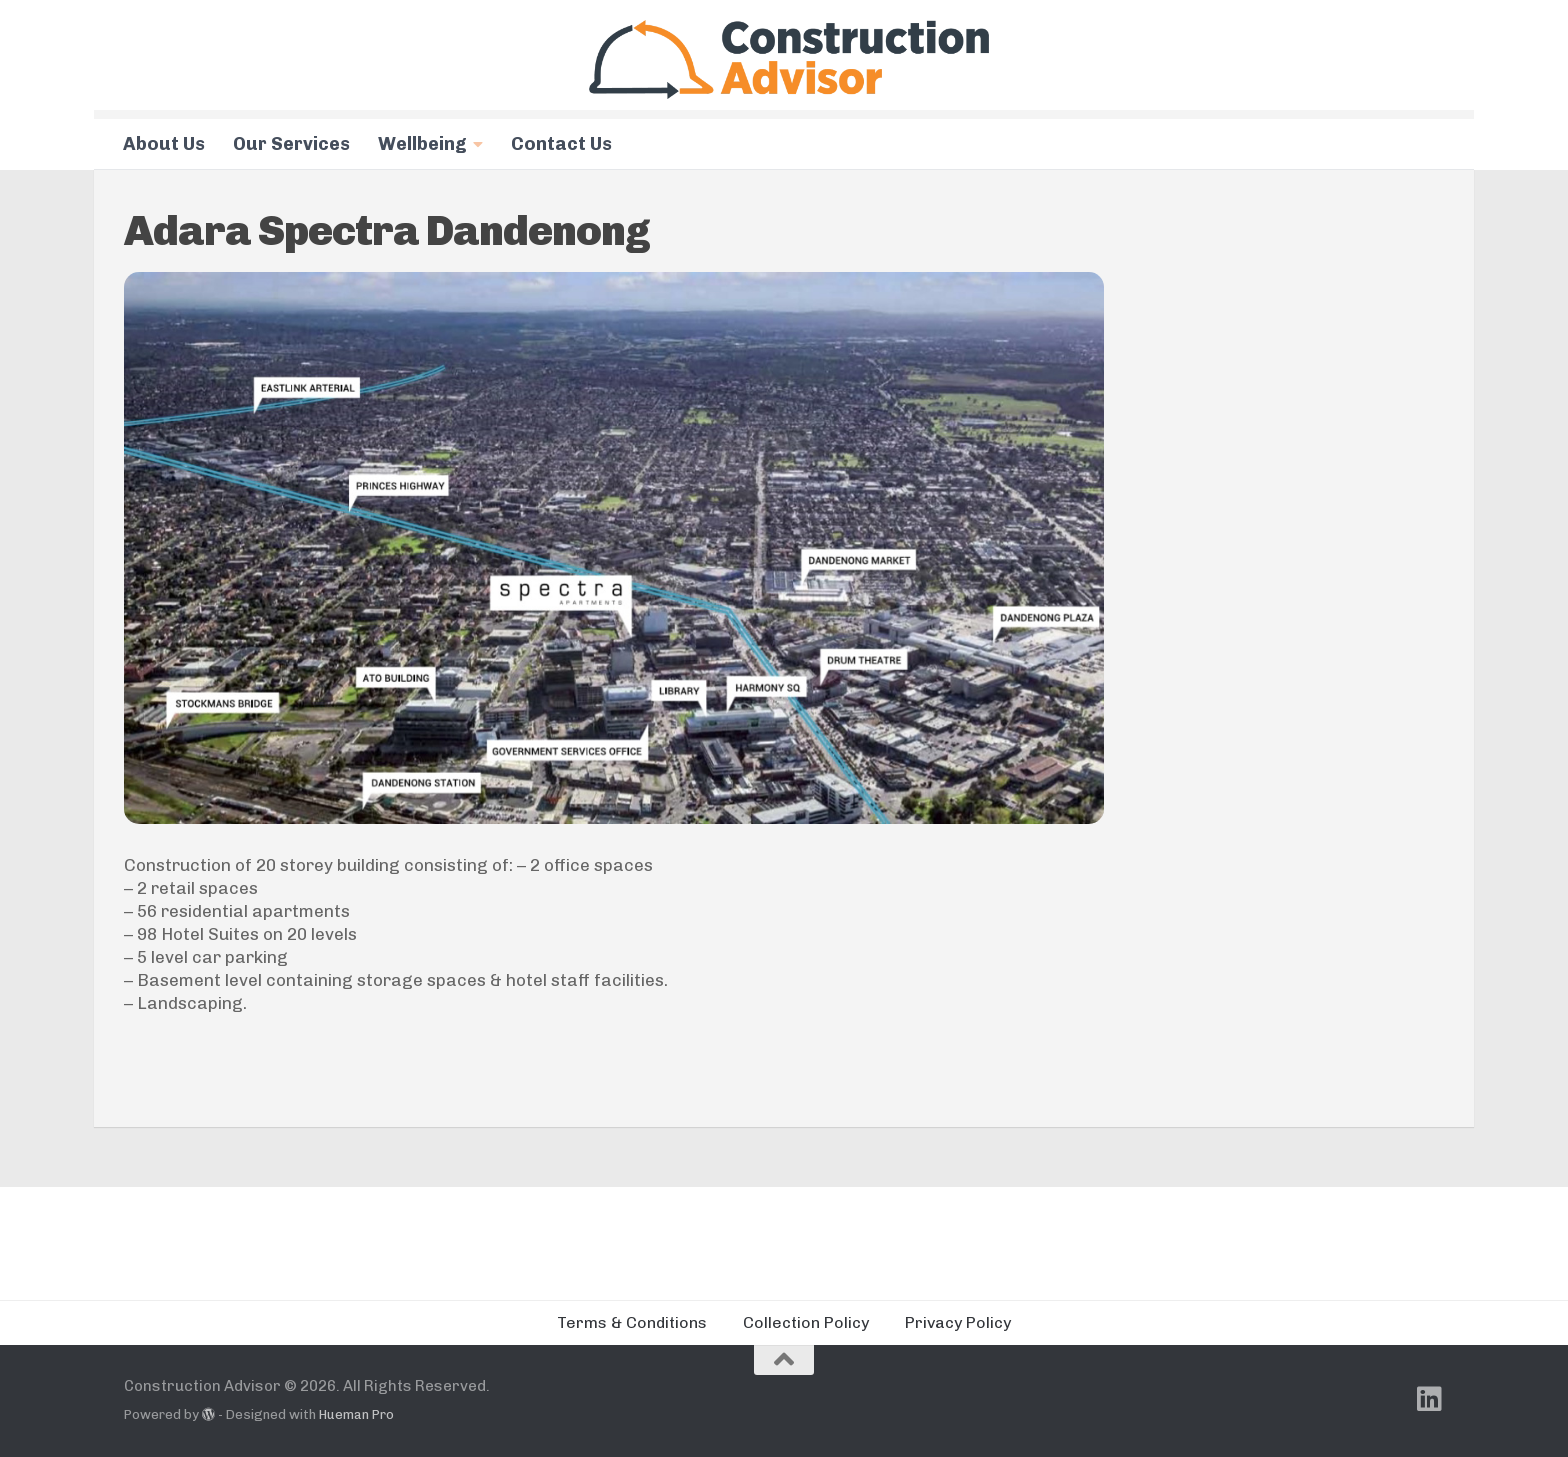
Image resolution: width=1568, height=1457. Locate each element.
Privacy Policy (958, 1322)
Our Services (291, 144)
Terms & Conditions (632, 1322)
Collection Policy (806, 1322)
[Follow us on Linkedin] (1430, 1399)
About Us (164, 144)
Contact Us (561, 144)
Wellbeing (422, 144)
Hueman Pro (356, 1414)
